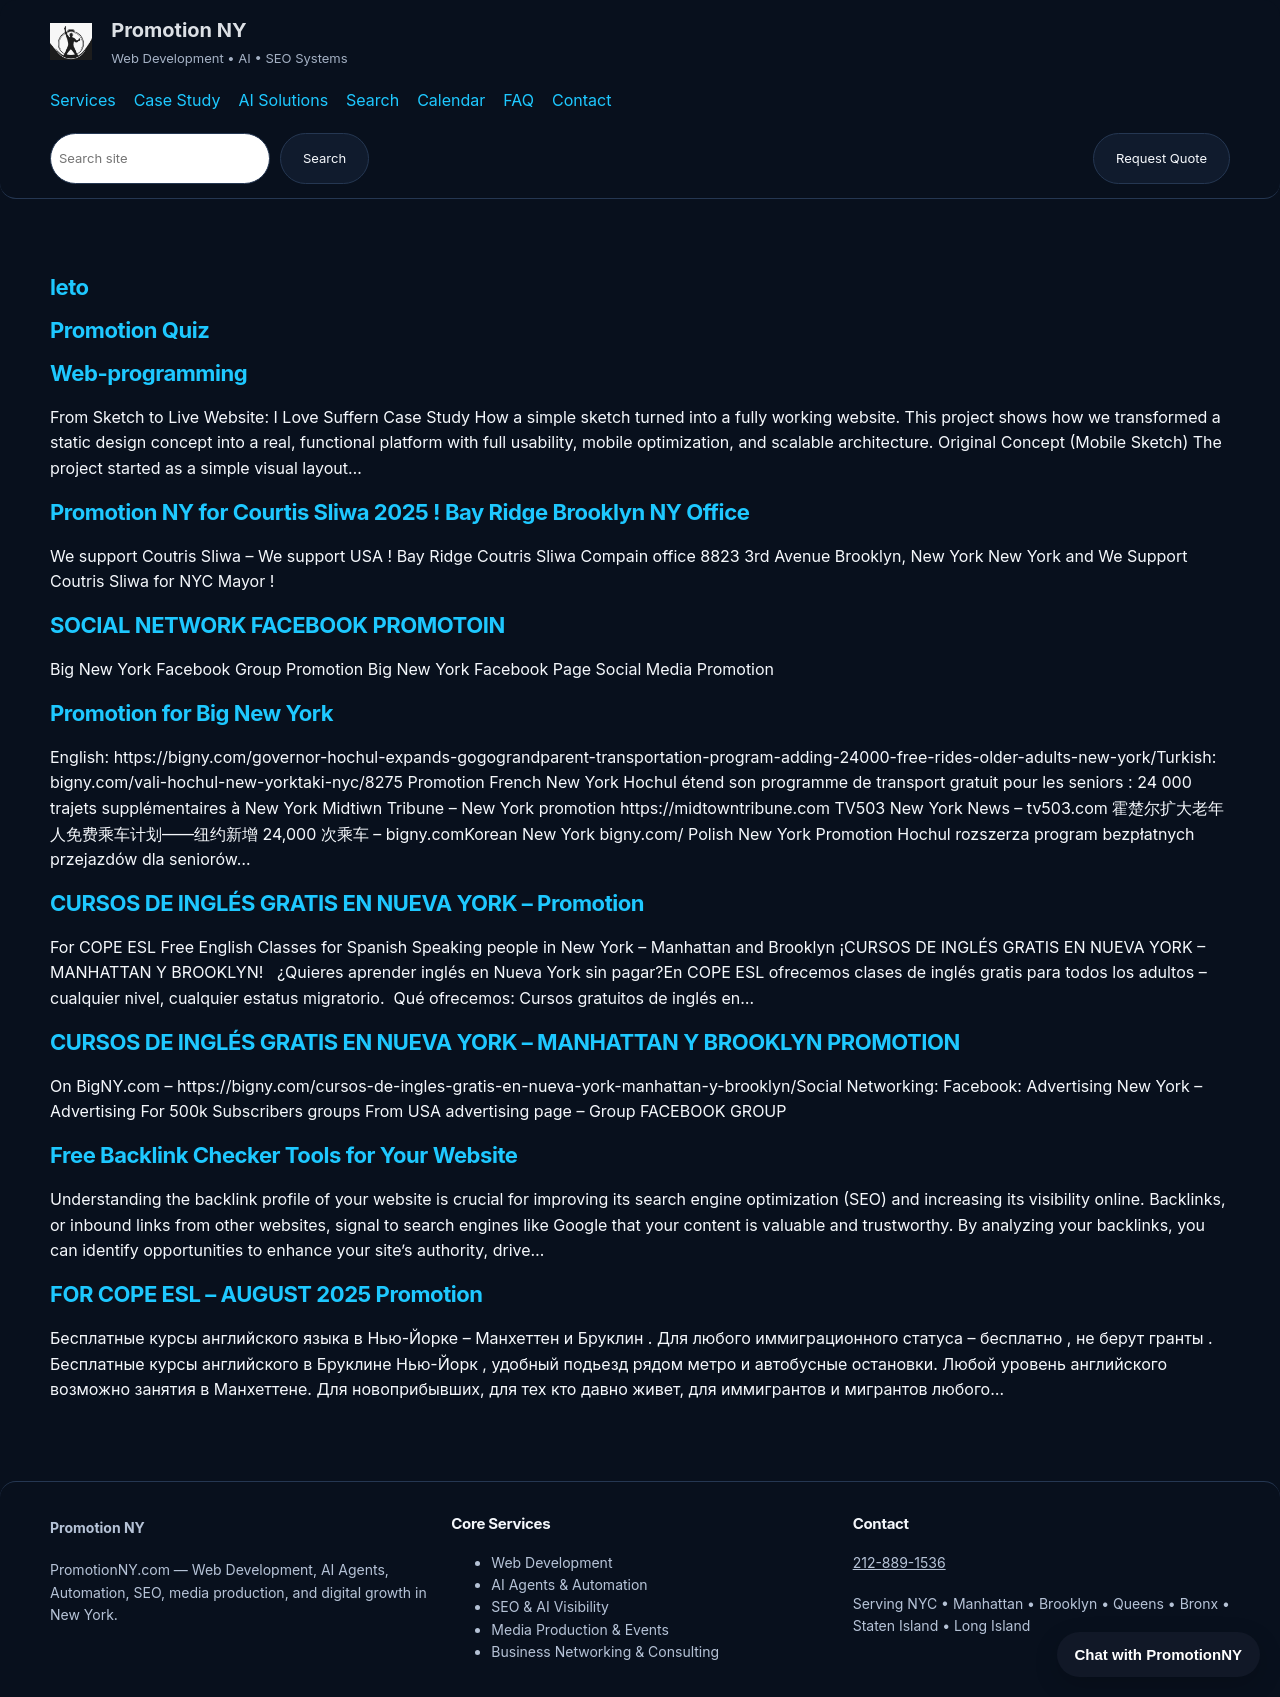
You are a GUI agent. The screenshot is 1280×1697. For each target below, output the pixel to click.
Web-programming (148, 374)
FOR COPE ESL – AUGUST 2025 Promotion (266, 1295)
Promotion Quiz (129, 331)
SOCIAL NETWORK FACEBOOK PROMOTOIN (277, 626)
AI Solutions (283, 100)
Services (83, 100)
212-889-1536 (899, 1562)
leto (69, 288)
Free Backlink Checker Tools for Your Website (284, 1156)
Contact (581, 100)
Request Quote (1161, 158)
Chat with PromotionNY (1159, 1654)
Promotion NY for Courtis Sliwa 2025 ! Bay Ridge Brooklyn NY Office (399, 513)
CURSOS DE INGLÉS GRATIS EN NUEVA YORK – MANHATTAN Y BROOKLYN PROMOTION (505, 1043)
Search (372, 100)
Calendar (451, 100)
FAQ (518, 100)
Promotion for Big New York (191, 714)
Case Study (177, 100)
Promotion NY (178, 30)
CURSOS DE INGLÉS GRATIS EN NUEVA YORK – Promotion (347, 904)
